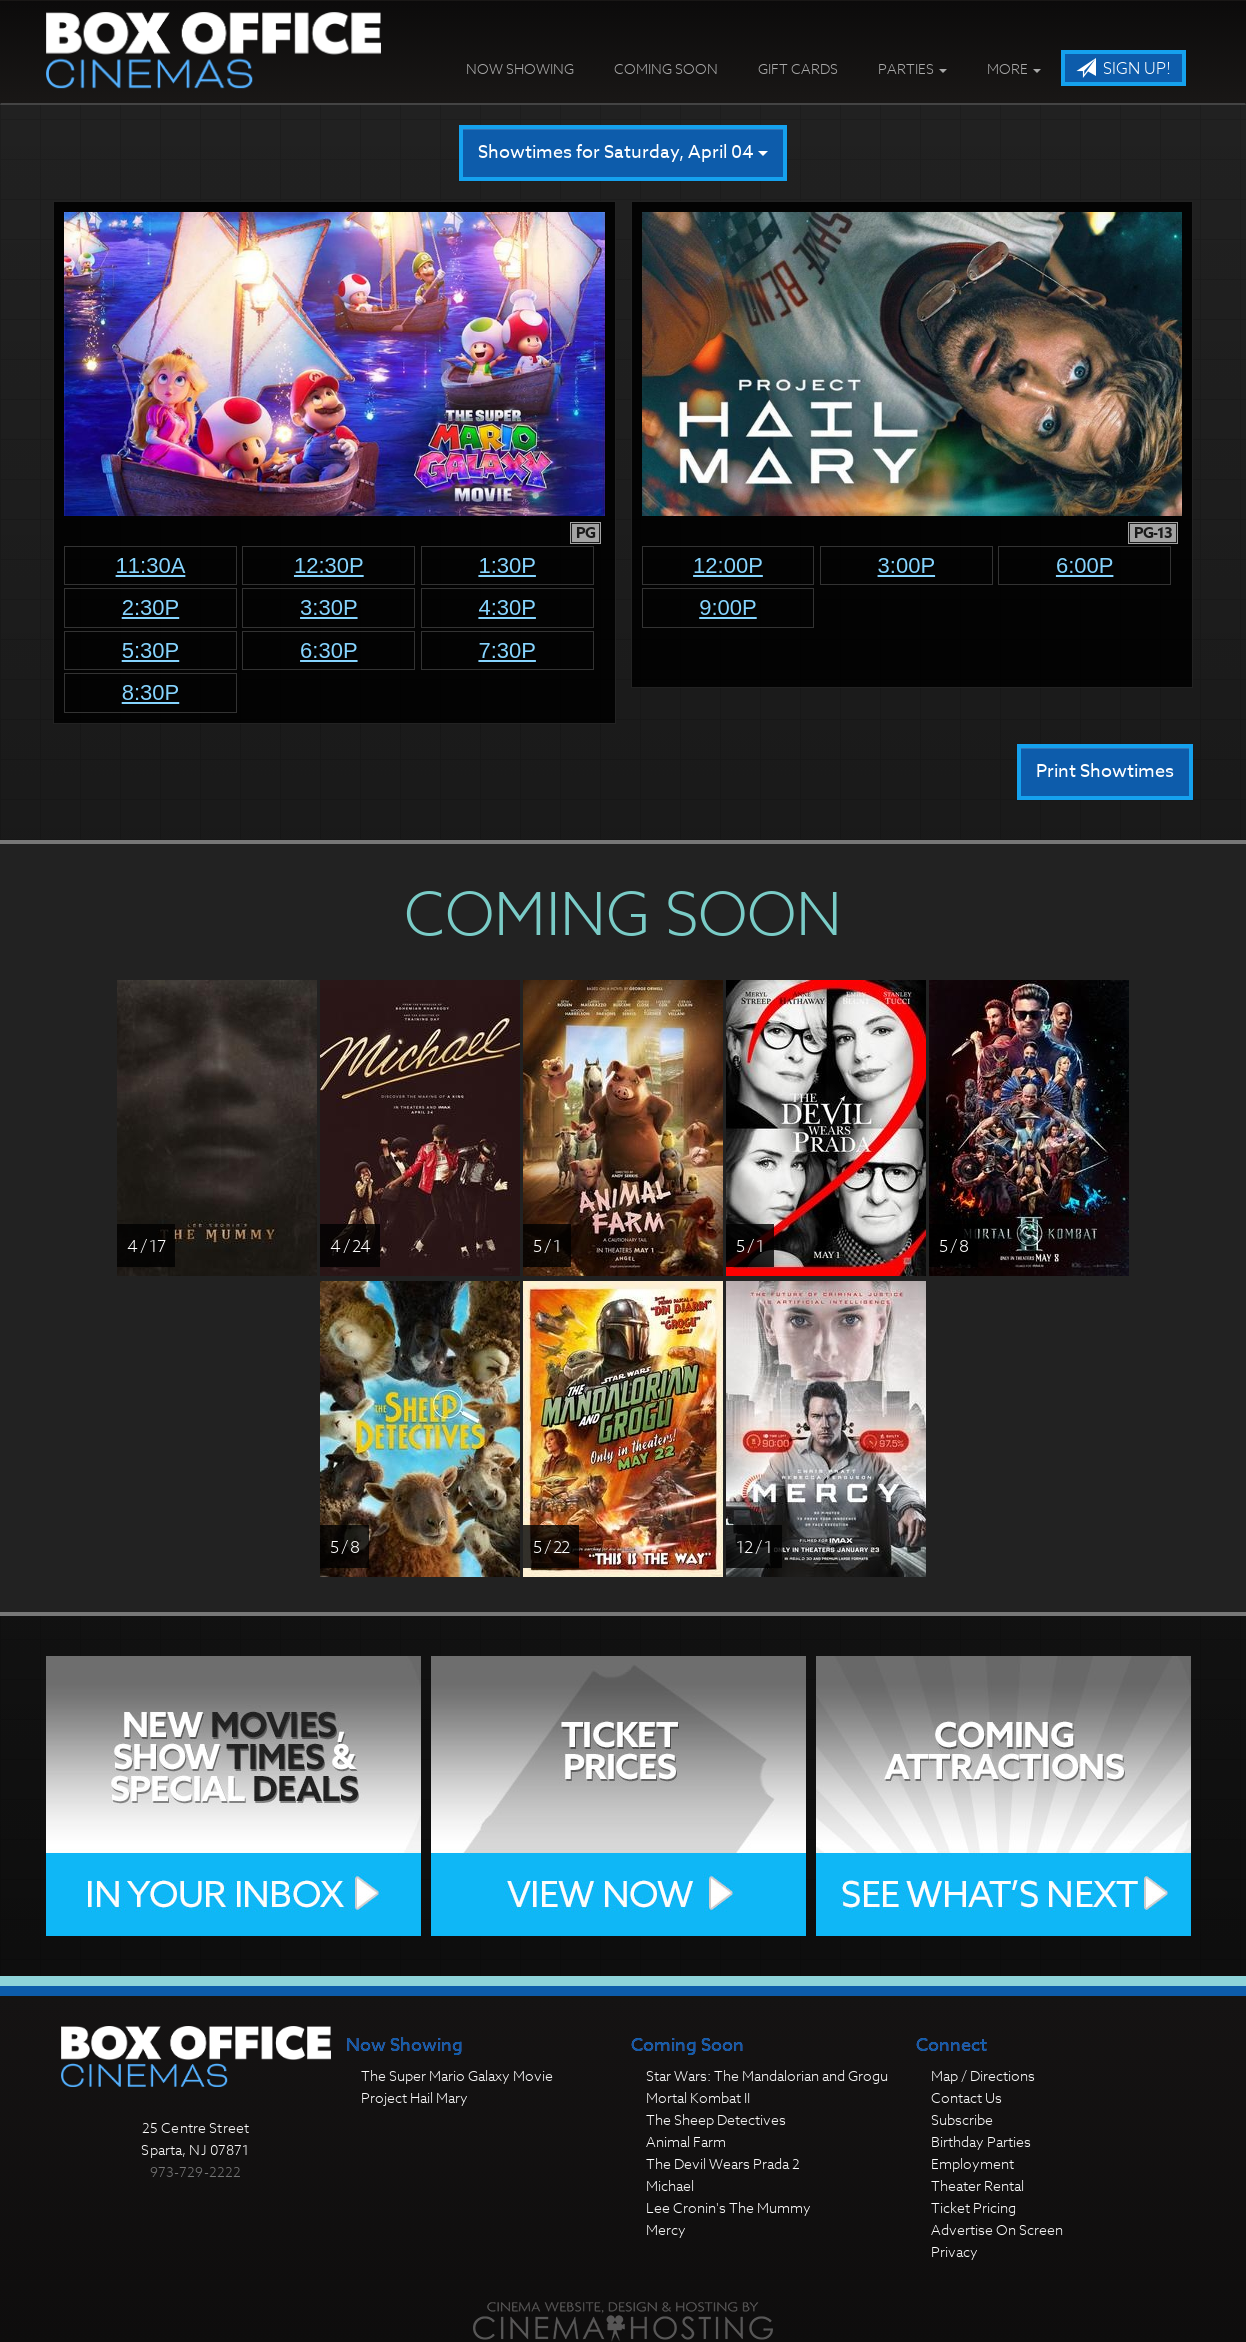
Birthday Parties (981, 2141)
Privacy (954, 2251)
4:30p (507, 607)
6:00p (1085, 565)
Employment (972, 2163)
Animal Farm (686, 2141)
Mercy (666, 2229)
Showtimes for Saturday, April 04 (623, 152)
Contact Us (966, 2097)
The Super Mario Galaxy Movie (457, 2075)
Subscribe (962, 2119)
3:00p (907, 565)
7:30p (507, 650)
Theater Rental (977, 2185)
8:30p (151, 692)
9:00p (728, 607)
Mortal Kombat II (698, 2097)
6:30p (329, 650)
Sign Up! (1123, 69)
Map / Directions (983, 2075)
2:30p (151, 607)
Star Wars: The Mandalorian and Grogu (767, 2075)
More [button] (1014, 68)
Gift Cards (798, 68)
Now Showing (520, 68)
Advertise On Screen (997, 2229)
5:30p (151, 650)
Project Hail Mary (414, 2097)
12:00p (728, 565)
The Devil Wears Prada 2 (723, 2163)
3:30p (329, 607)
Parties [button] (912, 68)
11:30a (151, 565)
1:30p (507, 565)
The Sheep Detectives (716, 2119)
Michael (670, 2185)
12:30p (329, 565)
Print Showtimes (1105, 771)
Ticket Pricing (973, 2207)
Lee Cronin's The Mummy (728, 2207)
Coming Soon (666, 68)
